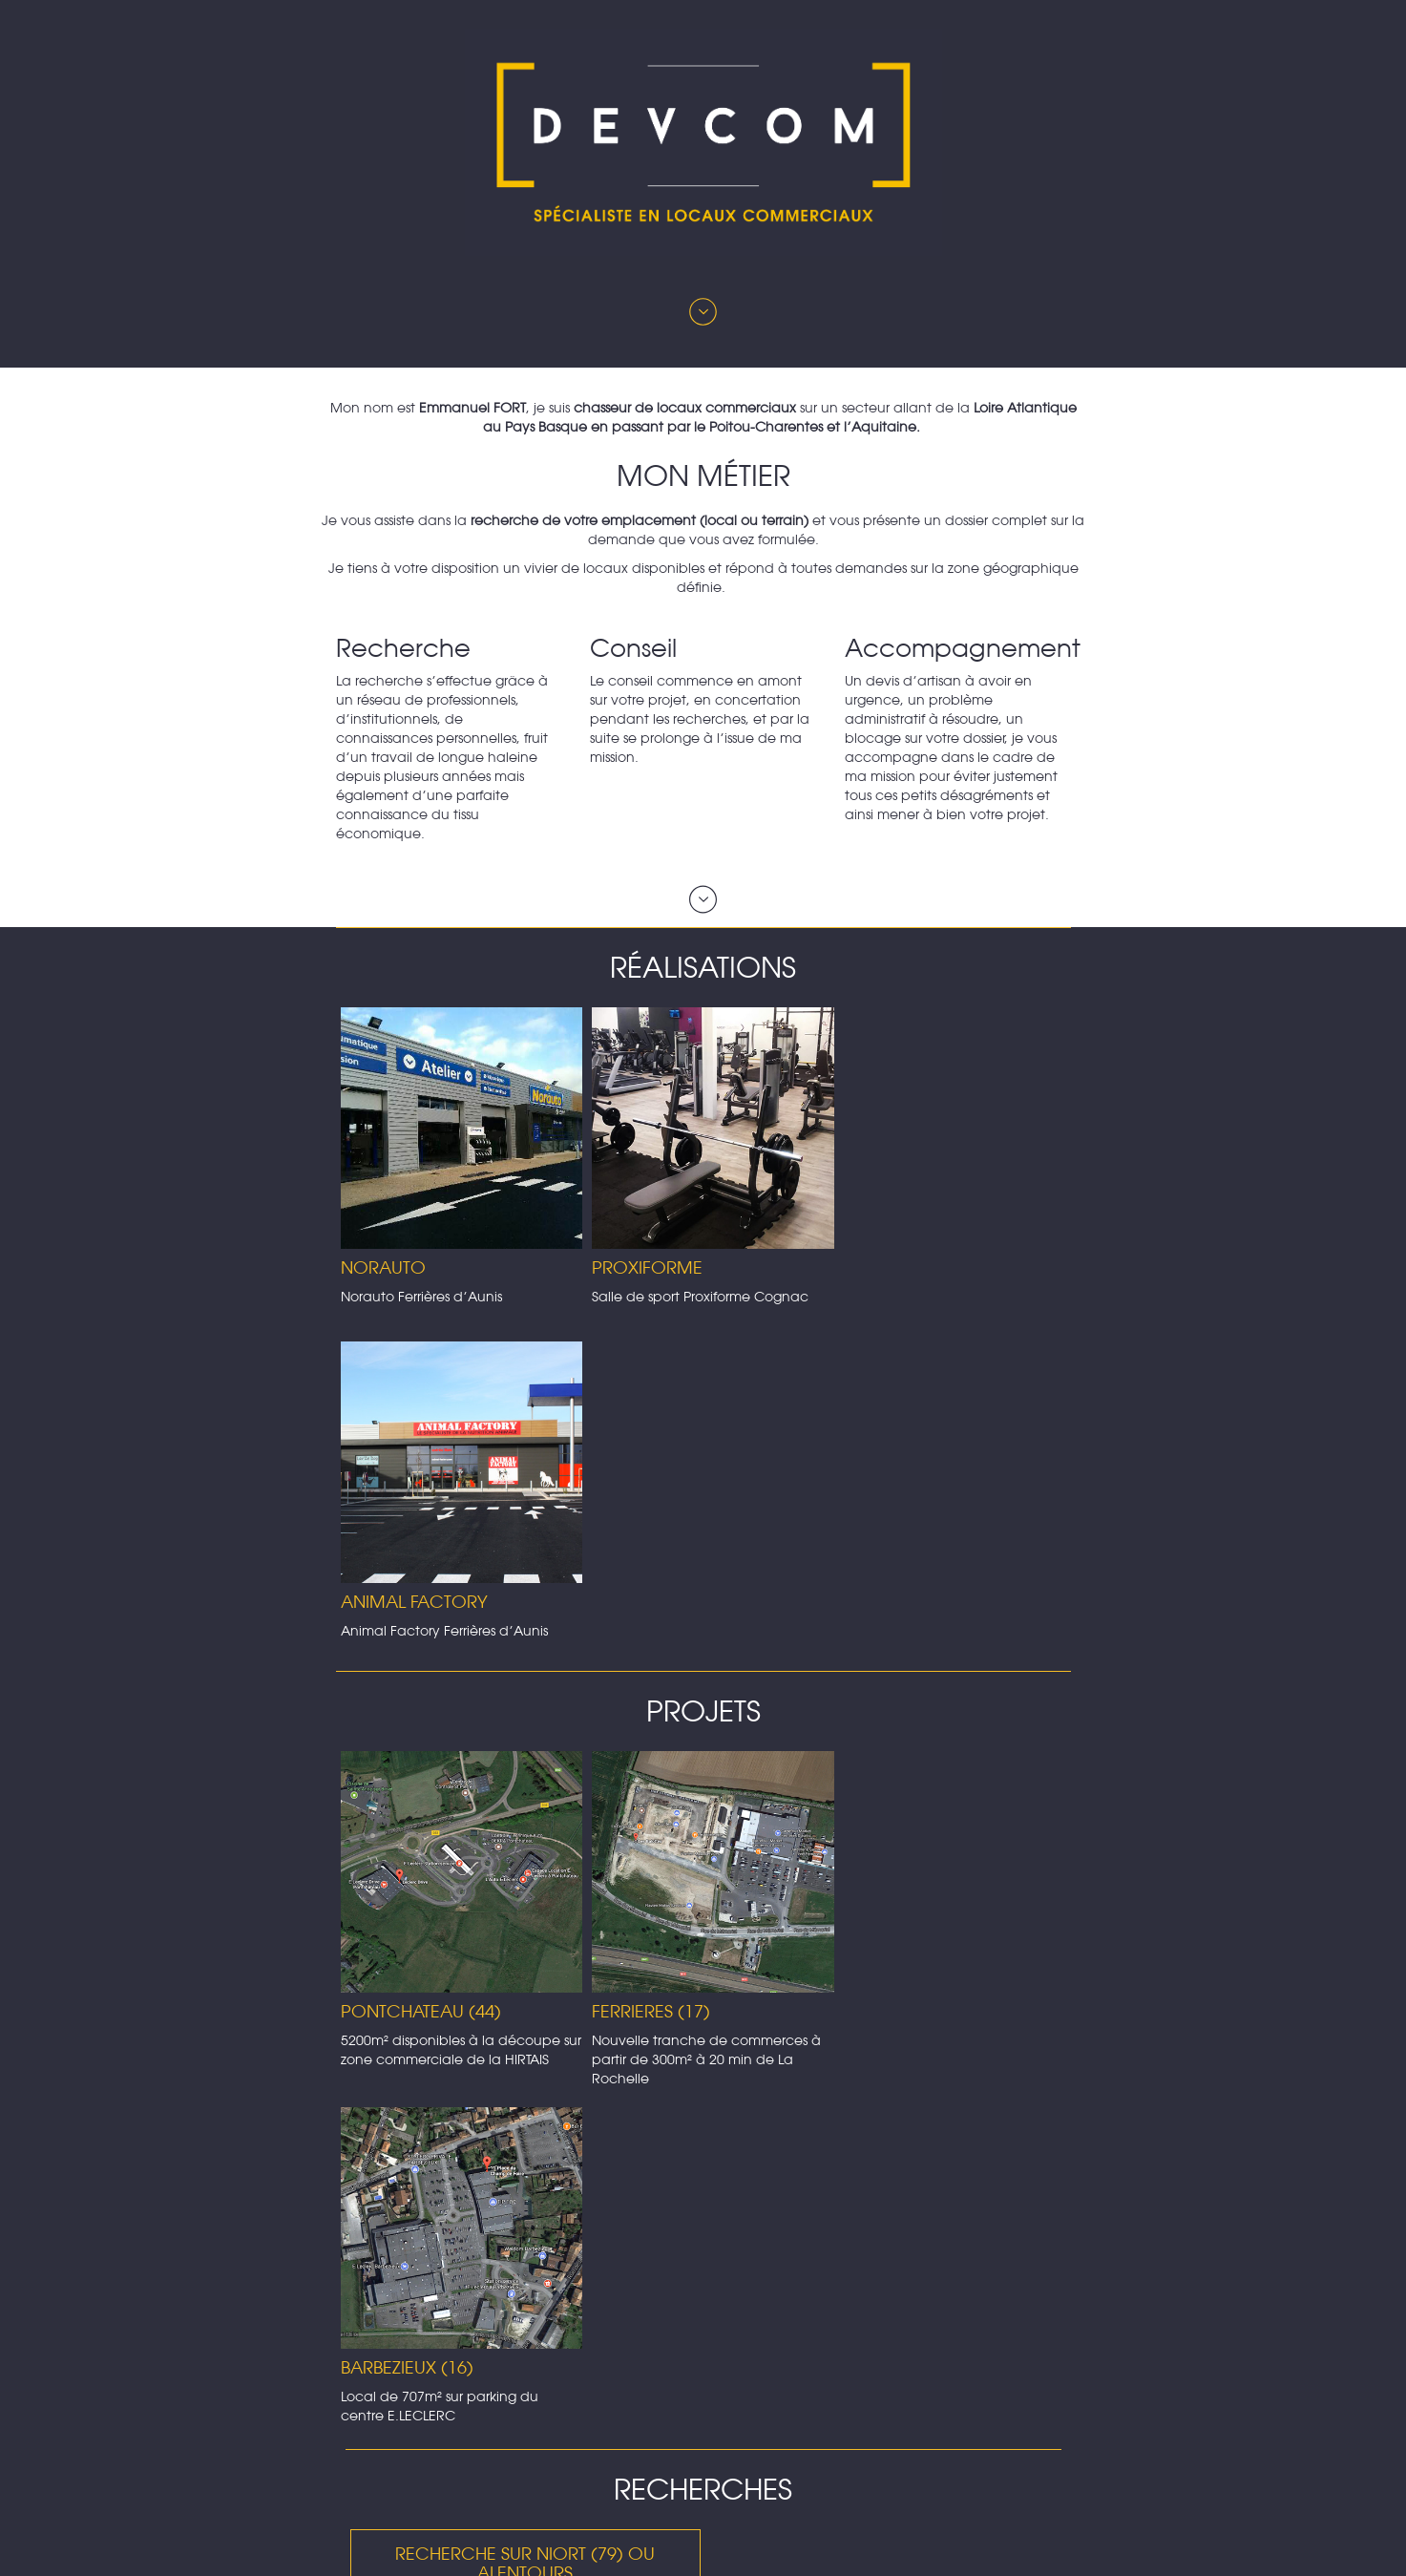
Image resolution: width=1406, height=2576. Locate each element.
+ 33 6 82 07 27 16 (718, 2528)
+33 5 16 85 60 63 (688, 2509)
